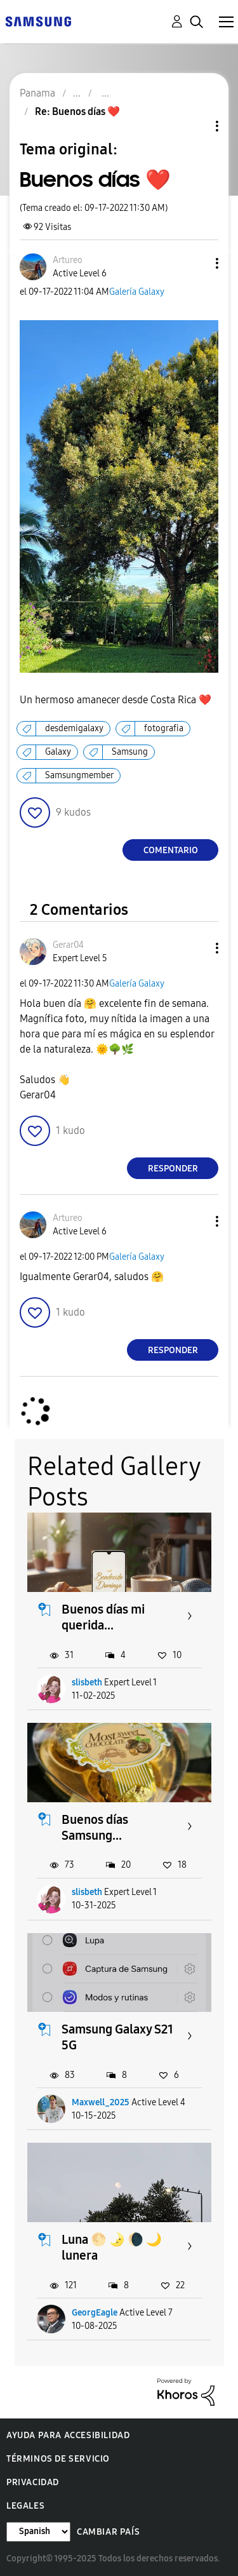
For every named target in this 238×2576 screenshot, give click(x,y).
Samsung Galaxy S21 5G (117, 2037)
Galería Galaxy (136, 292)
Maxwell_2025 (100, 2102)
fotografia (163, 728)
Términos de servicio (58, 2458)
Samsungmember (79, 775)
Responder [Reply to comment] (173, 1168)
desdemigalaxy (74, 728)
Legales (25, 2505)
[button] (196, 263)
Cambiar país (108, 2531)
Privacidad (32, 2482)
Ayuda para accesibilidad (67, 2435)
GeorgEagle (94, 2312)
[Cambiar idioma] (38, 2532)
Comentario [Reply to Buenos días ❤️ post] (170, 850)
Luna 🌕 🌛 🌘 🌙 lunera (112, 2247)
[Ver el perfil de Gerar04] (68, 945)
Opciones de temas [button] (195, 126)
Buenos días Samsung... (95, 1827)
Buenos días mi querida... (103, 1617)
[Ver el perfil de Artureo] (68, 260)
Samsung (130, 751)
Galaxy (58, 751)
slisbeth (87, 1682)
